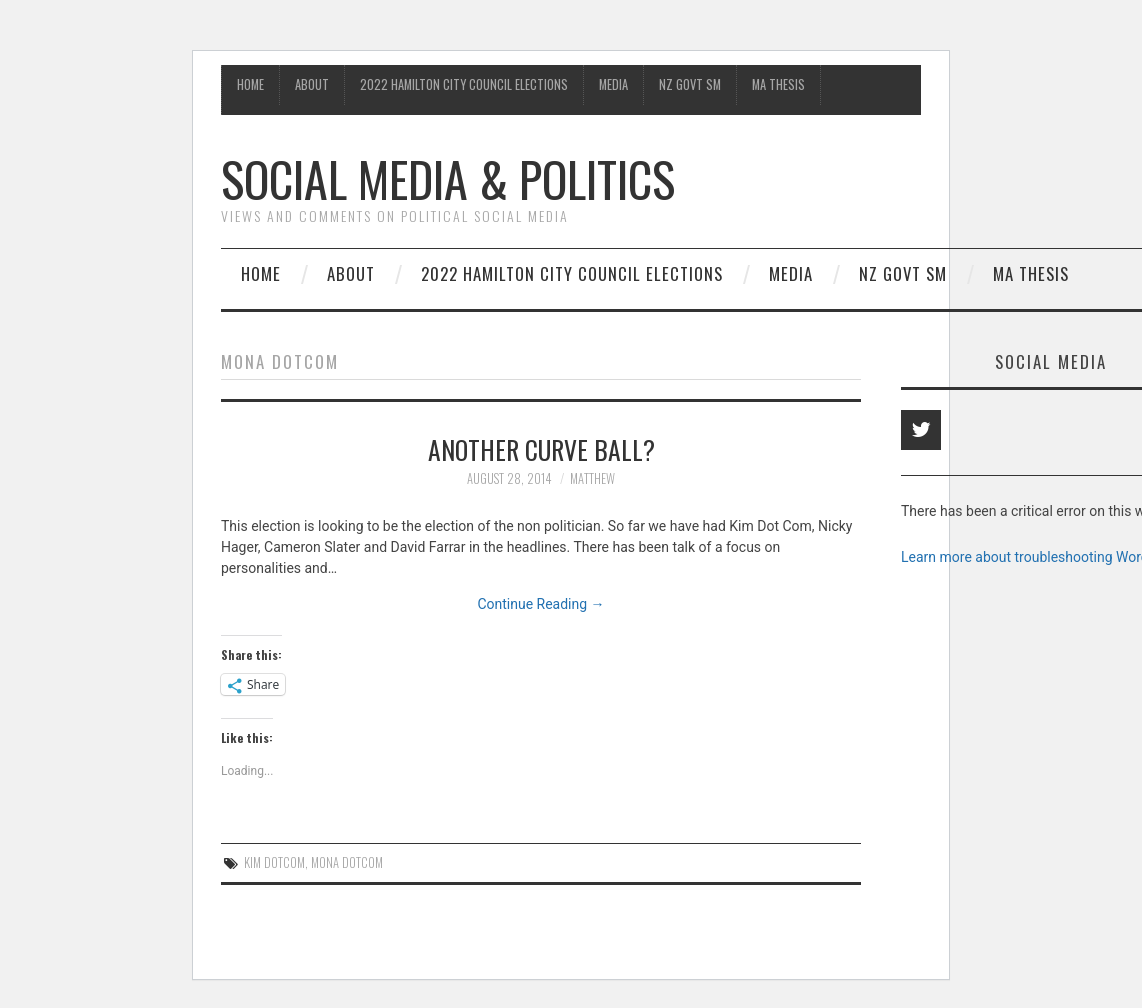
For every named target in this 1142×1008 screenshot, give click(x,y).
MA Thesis (778, 84)
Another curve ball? (541, 449)
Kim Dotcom (274, 862)
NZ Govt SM (690, 84)
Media (613, 84)
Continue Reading (540, 604)
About (312, 84)
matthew (592, 478)
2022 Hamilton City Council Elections (464, 84)
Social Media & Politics (448, 178)
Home (250, 84)
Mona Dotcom (347, 862)
